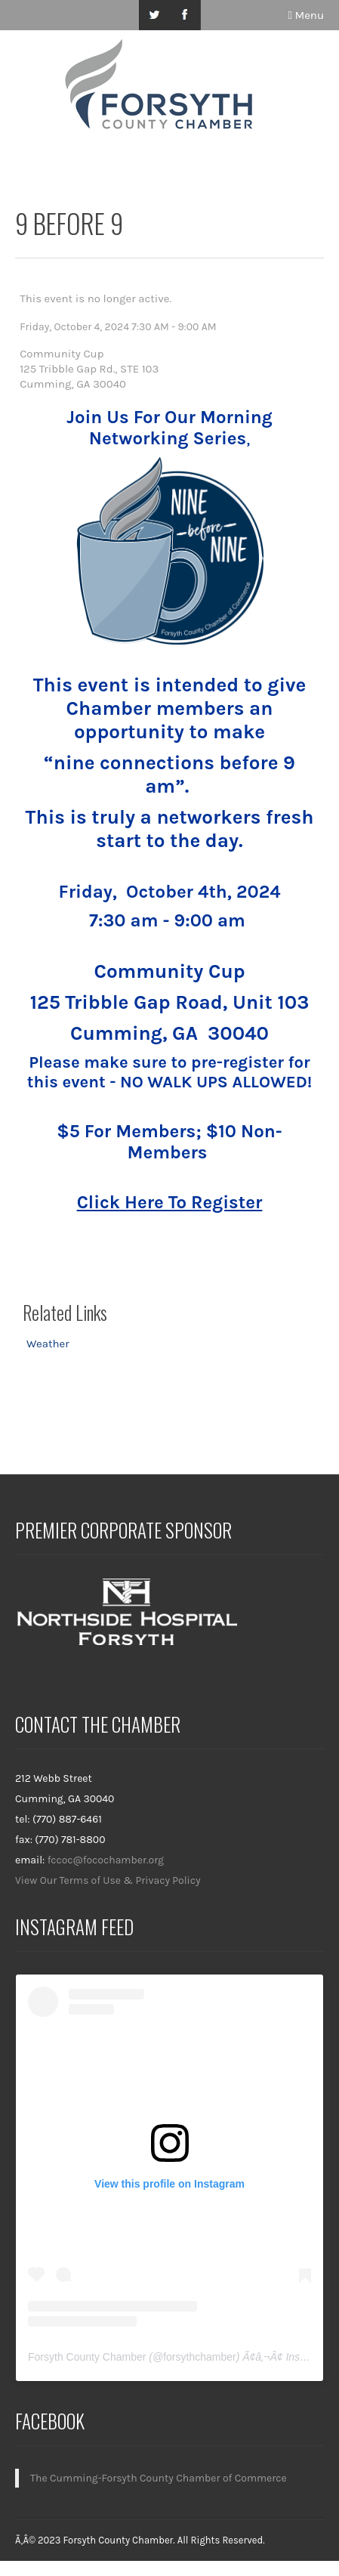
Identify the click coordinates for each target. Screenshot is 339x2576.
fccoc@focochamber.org (106, 1860)
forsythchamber (199, 2357)
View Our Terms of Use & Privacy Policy (108, 1880)
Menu (306, 15)
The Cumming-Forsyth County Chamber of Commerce (158, 2478)
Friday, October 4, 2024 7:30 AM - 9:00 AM (118, 326)
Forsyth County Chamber (87, 2357)
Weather (47, 1343)
